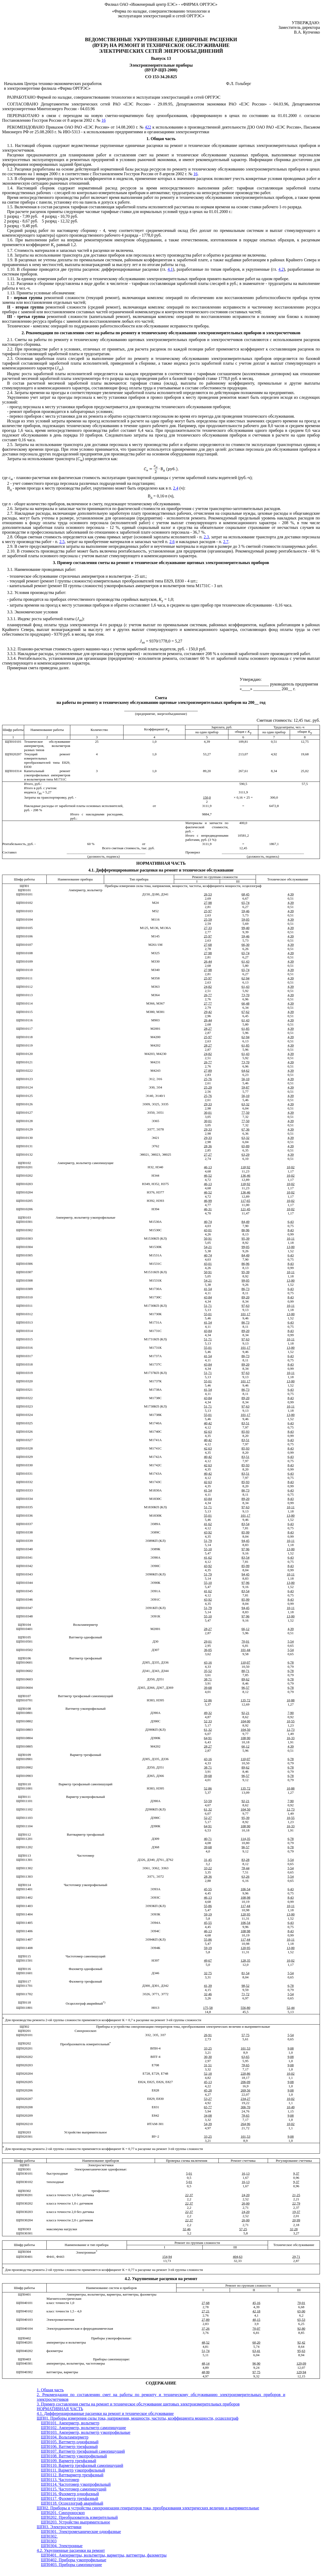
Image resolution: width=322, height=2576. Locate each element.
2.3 (206, 537)
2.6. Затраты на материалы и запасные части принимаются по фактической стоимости (84, 508)
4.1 (170, 269)
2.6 (172, 541)
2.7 (225, 541)
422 (148, 127)
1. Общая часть (160, 138)
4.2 (281, 269)
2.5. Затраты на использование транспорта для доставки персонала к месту (75, 444)
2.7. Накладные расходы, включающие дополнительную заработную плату (74, 513)
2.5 (62, 541)
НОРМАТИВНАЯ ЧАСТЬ (161, 863)
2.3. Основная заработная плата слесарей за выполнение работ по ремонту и (81, 358)
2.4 (175, 488)
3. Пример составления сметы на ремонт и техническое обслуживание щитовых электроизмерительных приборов (161, 562)
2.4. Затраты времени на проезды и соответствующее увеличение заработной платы (82, 392)
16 (103, 120)
